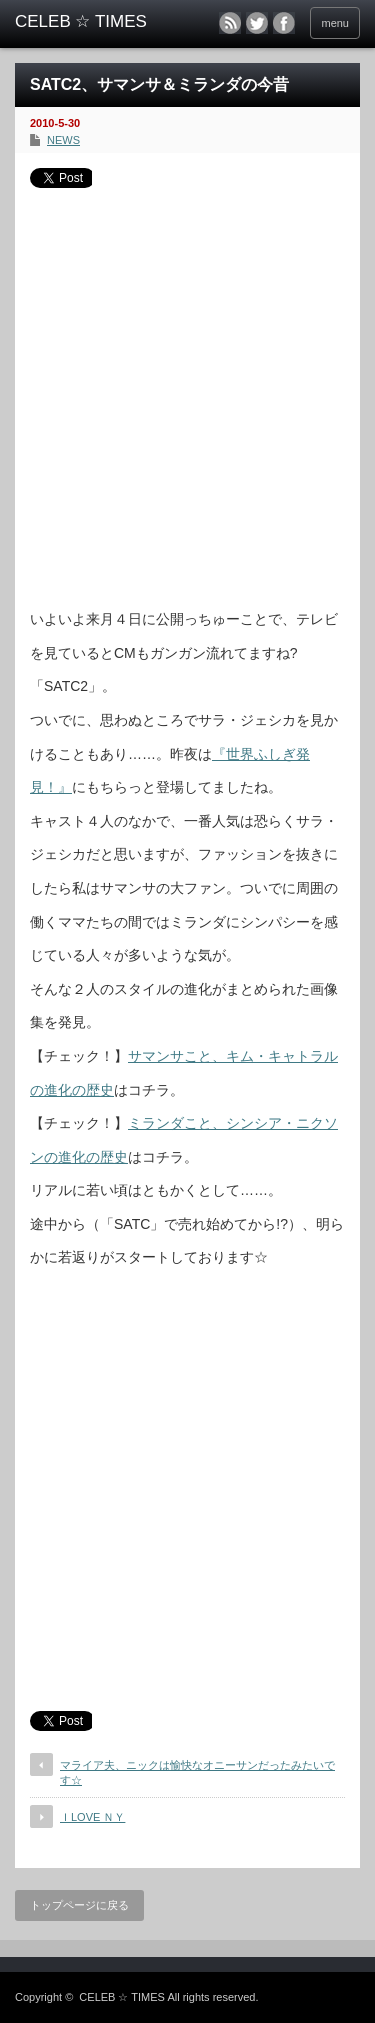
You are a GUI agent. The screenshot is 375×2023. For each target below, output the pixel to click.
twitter (257, 23)
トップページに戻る (79, 1905)
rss (230, 23)
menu (335, 23)
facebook (284, 23)
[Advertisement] (187, 390)
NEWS (63, 140)
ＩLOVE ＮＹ (92, 1817)
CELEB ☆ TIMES (122, 1997)
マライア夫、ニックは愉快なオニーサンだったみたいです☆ (197, 1772)
